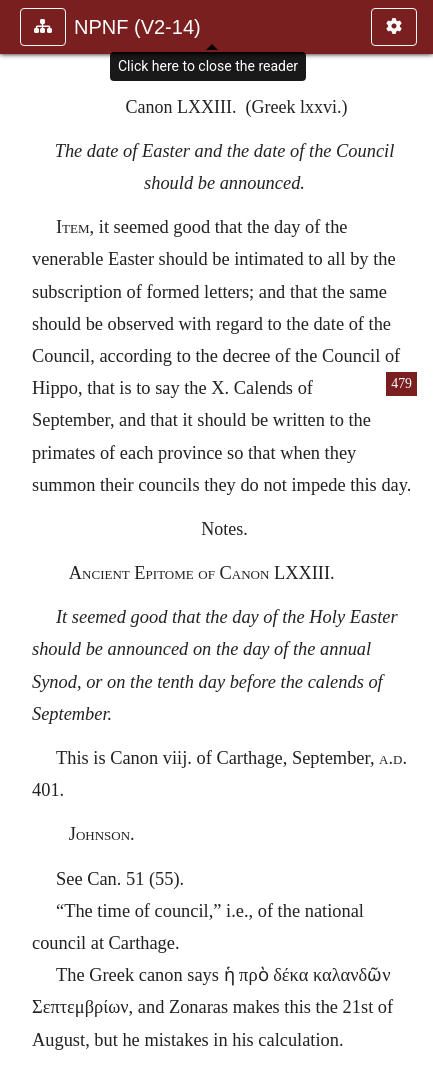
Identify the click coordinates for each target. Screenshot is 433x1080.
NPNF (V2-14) (137, 27)
